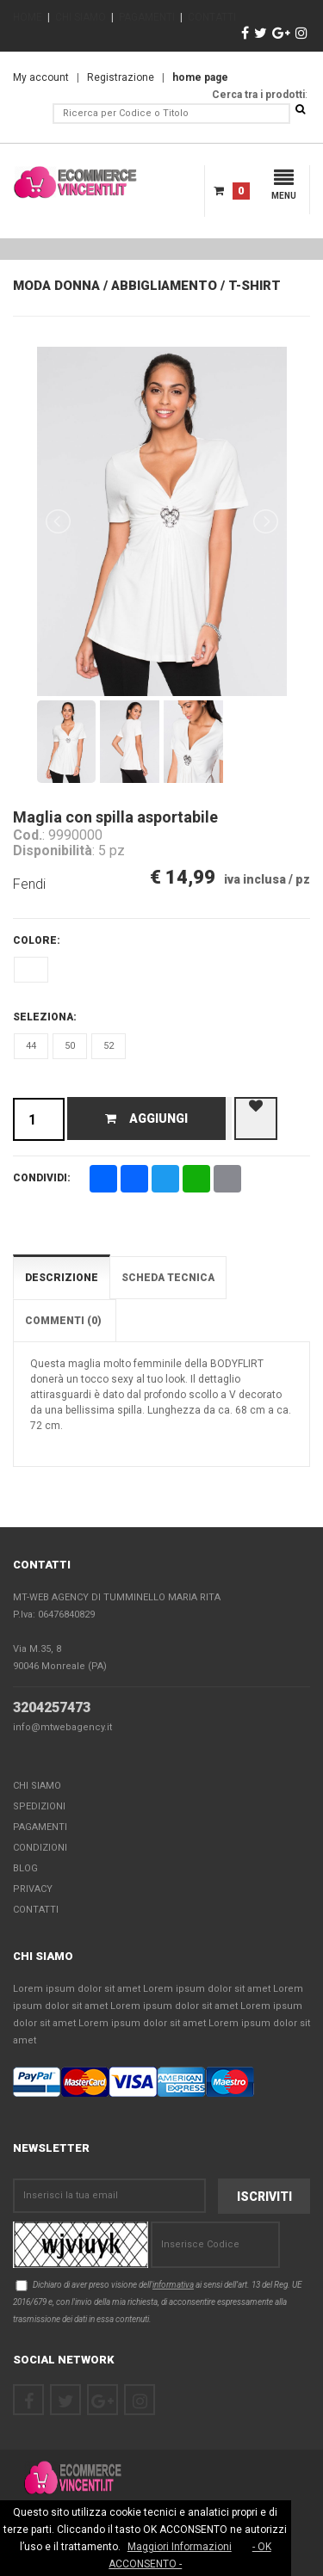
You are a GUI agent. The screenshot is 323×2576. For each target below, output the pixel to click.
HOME (27, 17)
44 (31, 1045)
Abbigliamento (164, 285)
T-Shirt (254, 285)
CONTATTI (212, 17)
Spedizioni (39, 1806)
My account (41, 77)
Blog (25, 1868)
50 (70, 1045)
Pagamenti (40, 1827)
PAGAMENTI (147, 17)
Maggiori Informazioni (179, 2547)
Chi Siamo (37, 1785)
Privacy (33, 1889)
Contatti (36, 1909)
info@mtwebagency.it (62, 1727)
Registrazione (120, 77)
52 (108, 1045)
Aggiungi (146, 1118)
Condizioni (40, 1847)
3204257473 (51, 1707)
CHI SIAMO (80, 17)
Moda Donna (56, 285)
